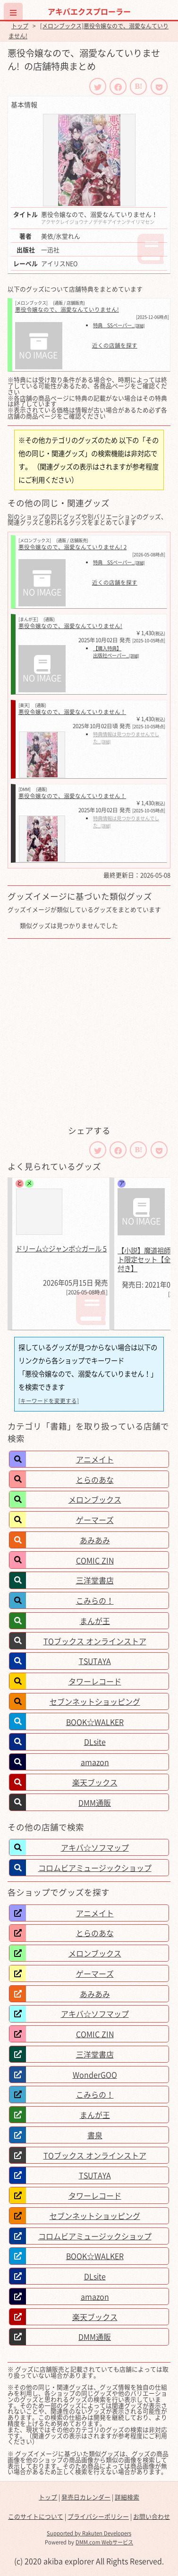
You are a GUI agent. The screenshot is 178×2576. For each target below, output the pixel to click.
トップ (19, 26)
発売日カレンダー (85, 2496)
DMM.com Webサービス (104, 2542)
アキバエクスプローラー (89, 11)
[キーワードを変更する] (48, 1401)
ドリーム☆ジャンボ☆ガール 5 (61, 1248)
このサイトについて (35, 2516)
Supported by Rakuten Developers (89, 2533)
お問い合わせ (151, 2516)
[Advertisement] (89, 1032)
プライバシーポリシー (98, 2516)
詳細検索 (127, 2496)
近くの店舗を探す (114, 345)
